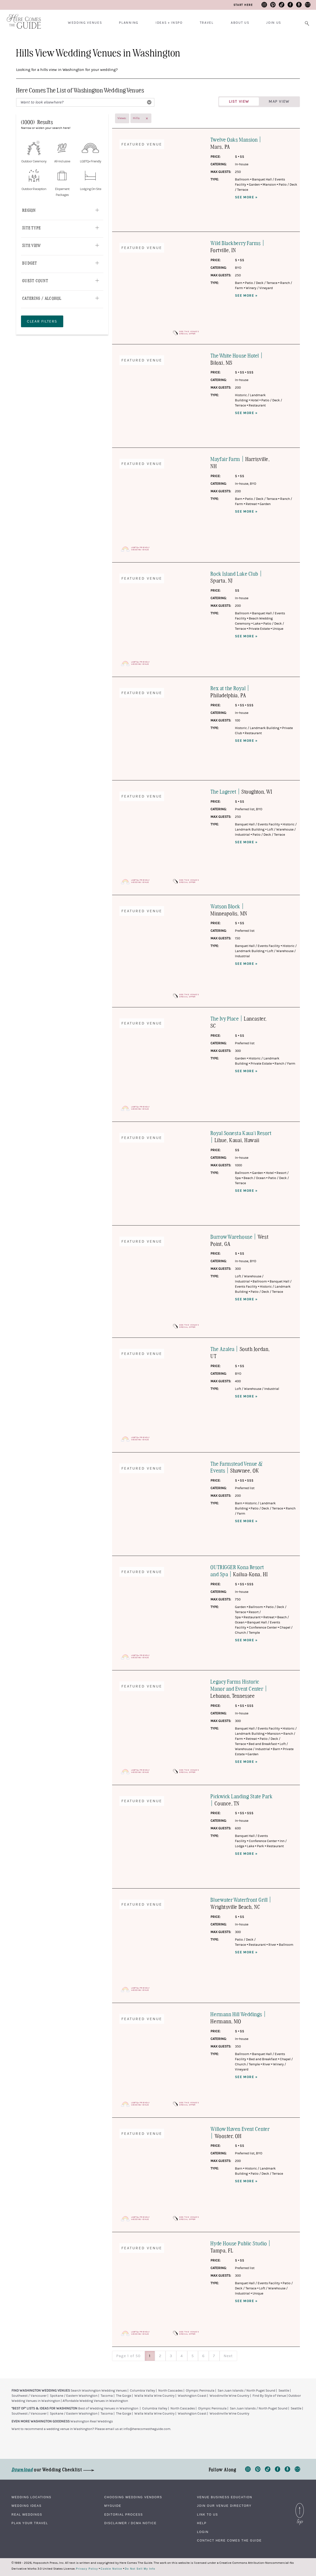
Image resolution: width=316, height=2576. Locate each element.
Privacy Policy (87, 2568)
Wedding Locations (31, 2497)
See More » (246, 197)
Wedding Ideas (26, 2506)
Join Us (273, 23)
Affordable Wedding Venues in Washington (95, 2401)
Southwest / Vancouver (29, 2396)
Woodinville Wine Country (229, 2396)
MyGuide (112, 2506)
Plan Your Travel (29, 2523)
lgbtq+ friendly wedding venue (134, 549)
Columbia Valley (142, 2391)
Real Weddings (26, 2514)
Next (228, 2356)
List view (239, 101)
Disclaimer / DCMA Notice (130, 2523)
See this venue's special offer (185, 333)
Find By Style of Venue (269, 2396)
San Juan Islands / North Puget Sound (246, 2391)
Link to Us (207, 2514)
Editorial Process (123, 2514)
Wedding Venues (85, 23)
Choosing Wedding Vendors (133, 2497)
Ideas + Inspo (169, 23)
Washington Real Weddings (91, 2421)
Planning (128, 23)
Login (203, 2532)
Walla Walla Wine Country (154, 2396)
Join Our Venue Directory (224, 2506)
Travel (207, 23)
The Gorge (123, 2396)
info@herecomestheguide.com (146, 2429)
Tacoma (107, 2396)
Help (202, 2523)
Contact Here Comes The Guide (229, 2540)
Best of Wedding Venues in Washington (108, 2408)
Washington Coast (192, 2396)
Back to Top (299, 2506)
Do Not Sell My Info (140, 2568)
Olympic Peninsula (200, 2391)
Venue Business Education (224, 2497)
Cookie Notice (111, 2568)
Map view (279, 101)
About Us (240, 23)
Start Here (243, 5)
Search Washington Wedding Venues (99, 2391)
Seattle (283, 2391)
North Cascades (170, 2391)
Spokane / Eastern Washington (73, 2396)
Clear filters (42, 321)
